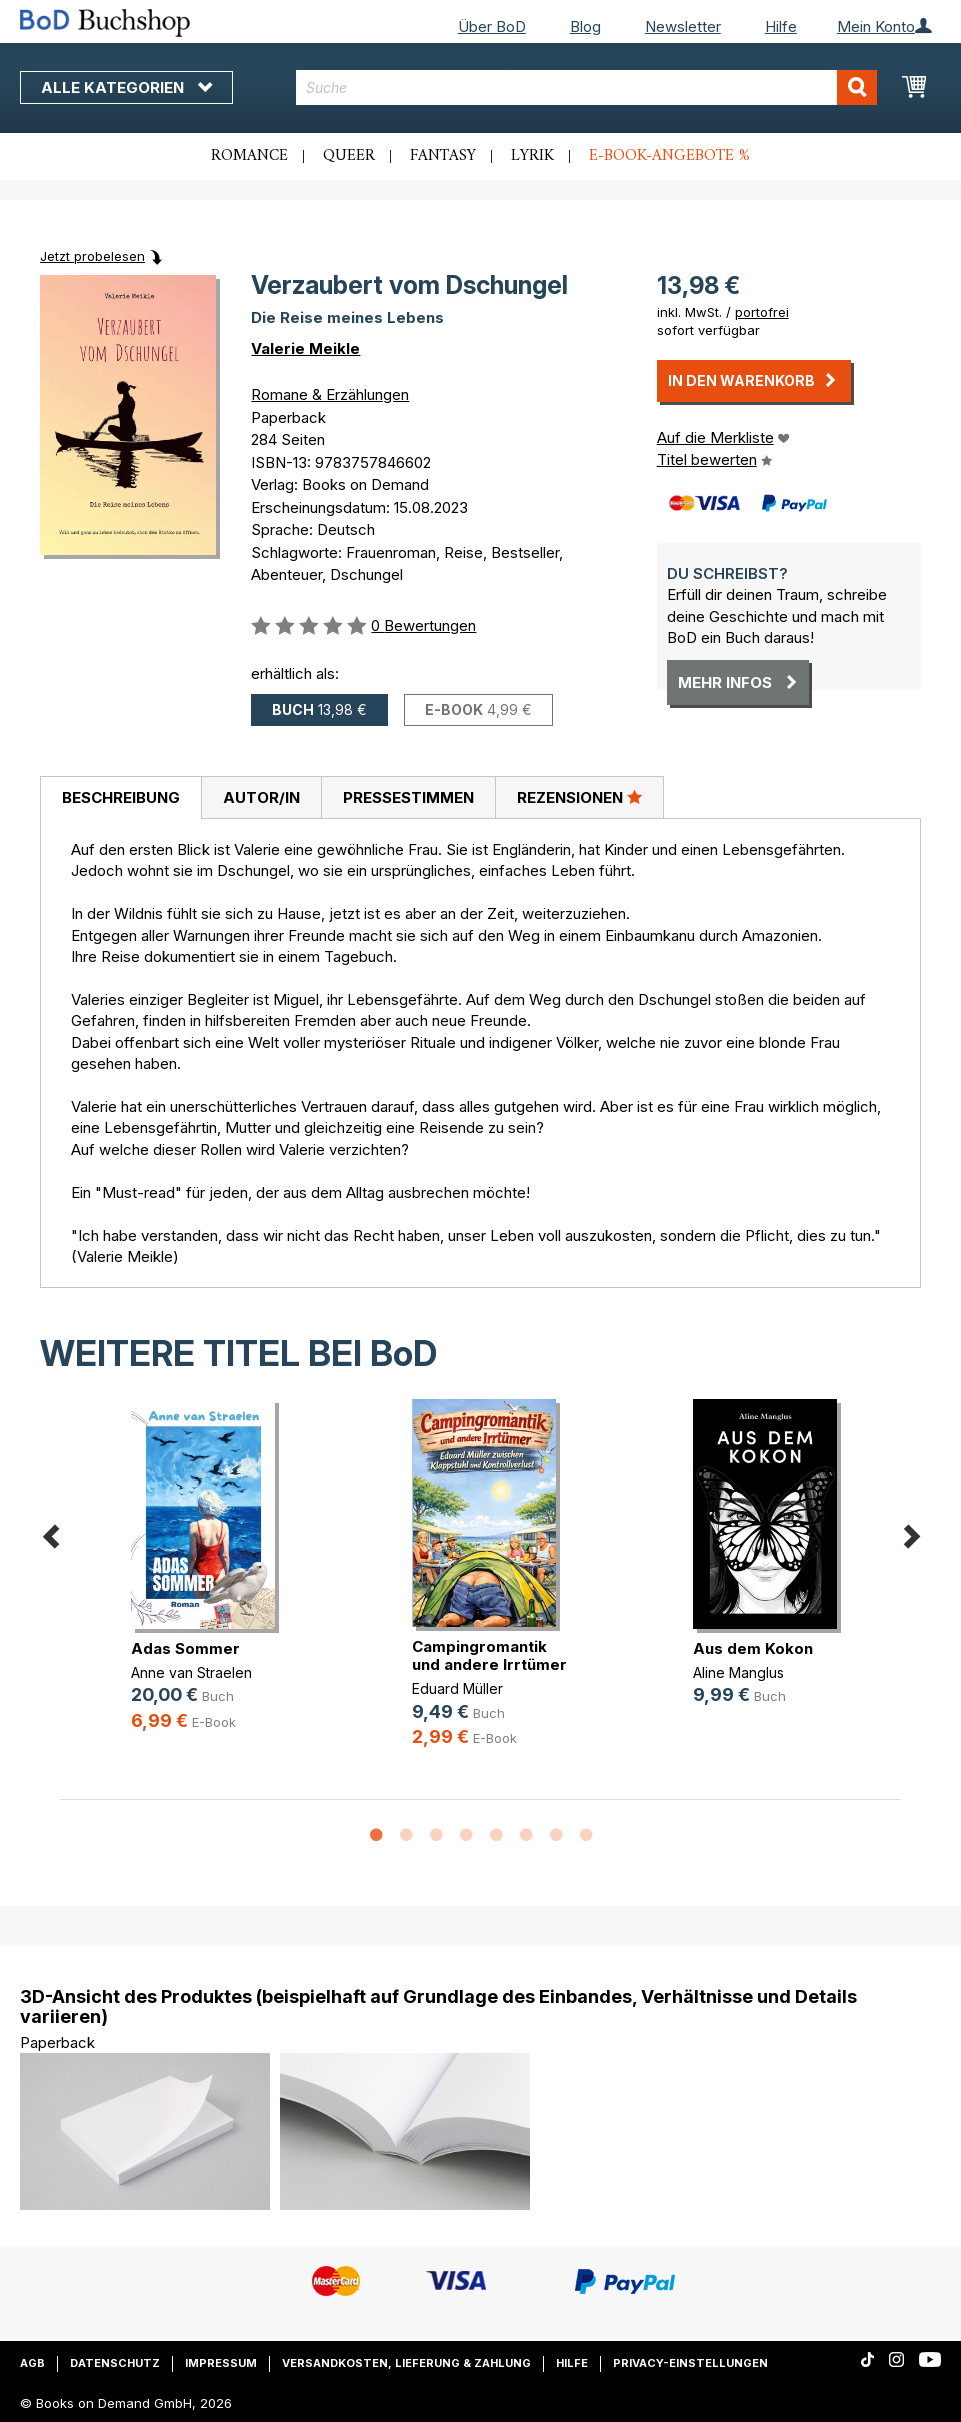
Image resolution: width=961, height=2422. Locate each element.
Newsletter (683, 26)
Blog (585, 26)
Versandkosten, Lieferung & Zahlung (406, 2363)
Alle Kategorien (126, 87)
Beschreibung (121, 797)
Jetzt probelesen (92, 256)
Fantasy (443, 156)
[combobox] (586, 87)
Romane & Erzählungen (330, 394)
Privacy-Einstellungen (690, 2363)
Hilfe (781, 26)
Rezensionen (579, 797)
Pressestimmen (408, 797)
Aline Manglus (738, 1672)
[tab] (120, 798)
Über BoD (492, 26)
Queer (349, 156)
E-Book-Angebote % (669, 156)
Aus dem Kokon (753, 1648)
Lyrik (532, 156)
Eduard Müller (457, 1688)
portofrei (762, 312)
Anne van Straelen (191, 1672)
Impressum (221, 2363)
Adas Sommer (185, 1648)
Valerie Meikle (305, 348)
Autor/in (261, 797)
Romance (249, 156)
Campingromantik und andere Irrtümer (489, 1655)
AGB (32, 2363)
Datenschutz (115, 2363)
